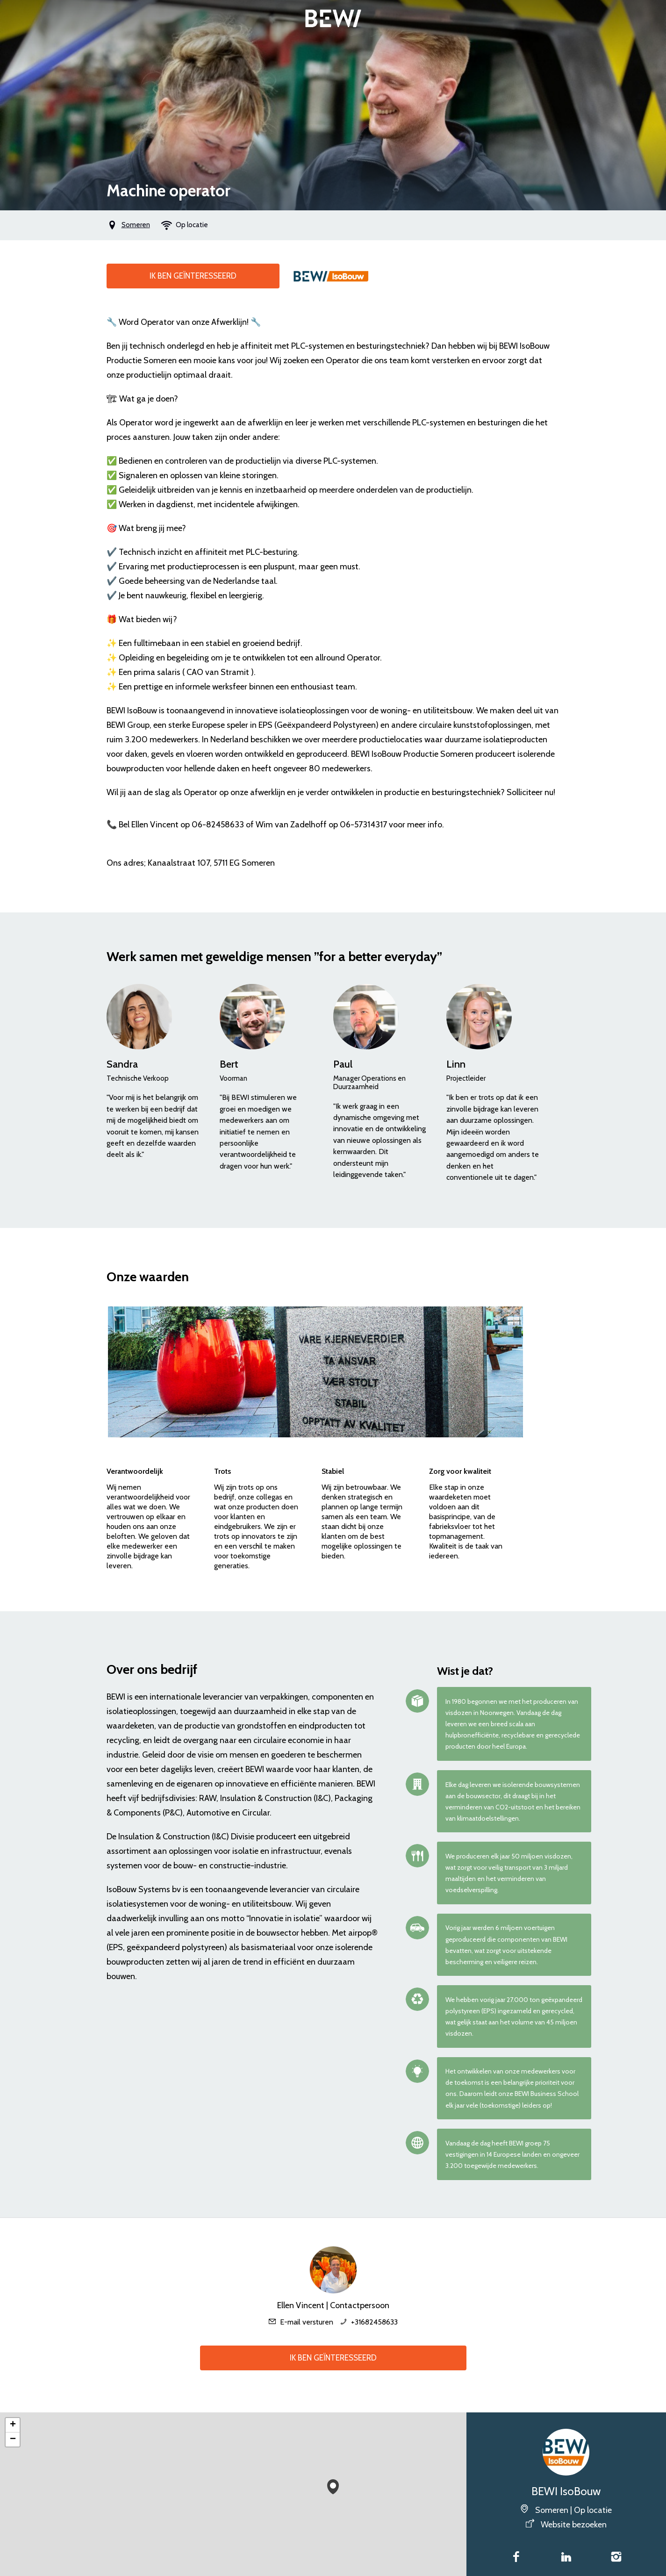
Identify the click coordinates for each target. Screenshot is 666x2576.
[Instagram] (616, 2558)
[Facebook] (516, 2558)
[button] (333, 2484)
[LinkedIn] (566, 2558)
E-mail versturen (306, 2322)
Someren (136, 225)
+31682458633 (374, 2322)
